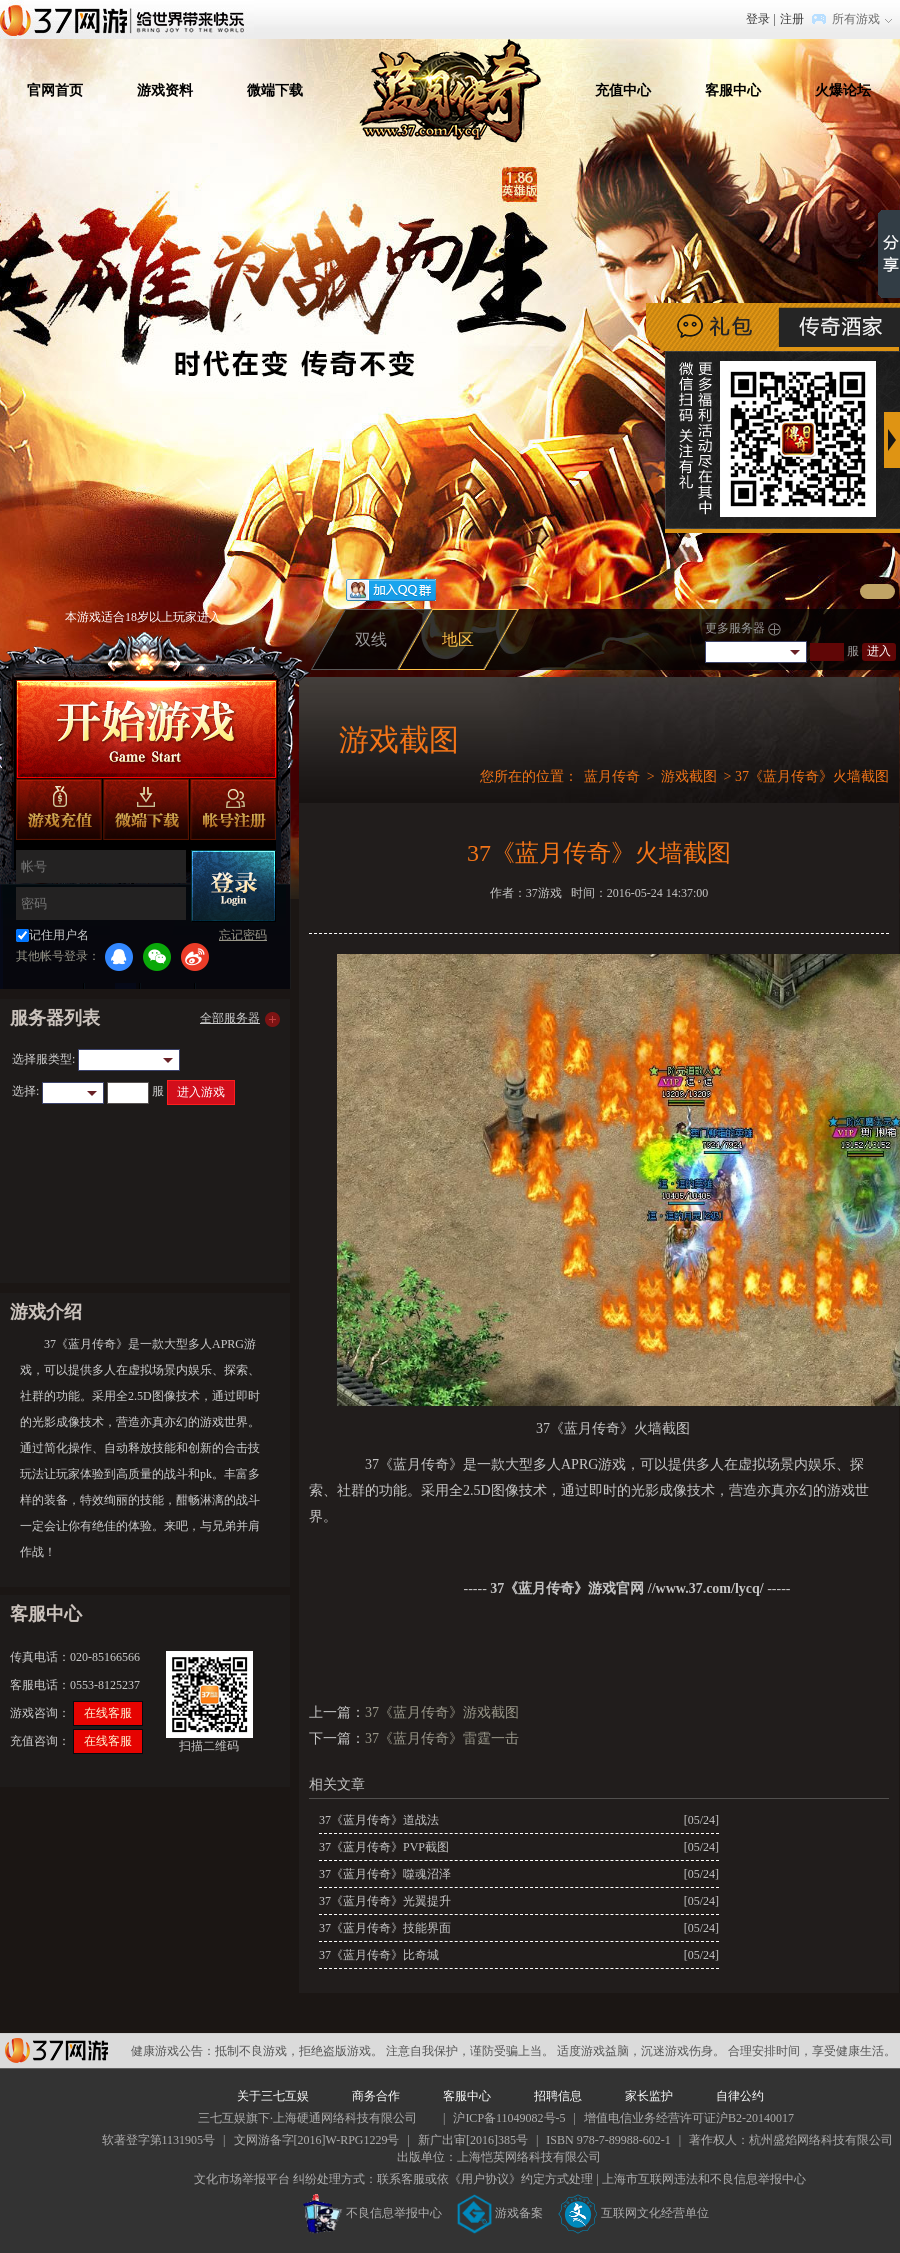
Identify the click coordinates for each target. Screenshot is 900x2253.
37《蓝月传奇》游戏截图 (442, 1712)
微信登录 (157, 957)
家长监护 (649, 2096)
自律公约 (740, 2096)
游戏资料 (165, 90)
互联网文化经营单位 (634, 2213)
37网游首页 (127, 19)
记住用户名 (59, 935)
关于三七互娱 (273, 2096)
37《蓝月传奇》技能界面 (385, 1928)
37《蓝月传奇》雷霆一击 (442, 1738)
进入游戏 (201, 1092)
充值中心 (623, 90)
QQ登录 (119, 957)
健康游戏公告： (173, 2051)
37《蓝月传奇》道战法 (379, 1820)
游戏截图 (689, 776)
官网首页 (55, 90)
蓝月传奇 (612, 776)
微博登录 (195, 957)
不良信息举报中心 (372, 2213)
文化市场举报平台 (242, 2179)
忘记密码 (243, 935)
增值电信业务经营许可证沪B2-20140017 (689, 2118)
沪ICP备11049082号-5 (509, 2118)
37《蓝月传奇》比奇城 (379, 1955)
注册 (792, 19)
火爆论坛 (843, 90)
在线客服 (108, 1713)
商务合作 (376, 2096)
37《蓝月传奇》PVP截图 (384, 1847)
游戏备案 (500, 2213)
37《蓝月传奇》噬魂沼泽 (385, 1874)
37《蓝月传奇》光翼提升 (385, 1901)
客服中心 (733, 90)
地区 (458, 639)
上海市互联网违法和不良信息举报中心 (704, 2179)
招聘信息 (558, 2096)
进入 (879, 651)
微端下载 (275, 90)
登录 (758, 19)
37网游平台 (56, 2050)
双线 (371, 639)
